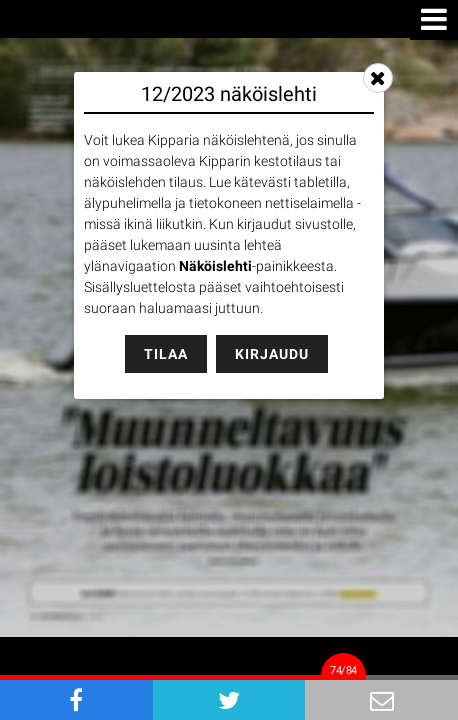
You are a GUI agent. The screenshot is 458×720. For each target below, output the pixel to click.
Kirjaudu (272, 354)
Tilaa (166, 354)
